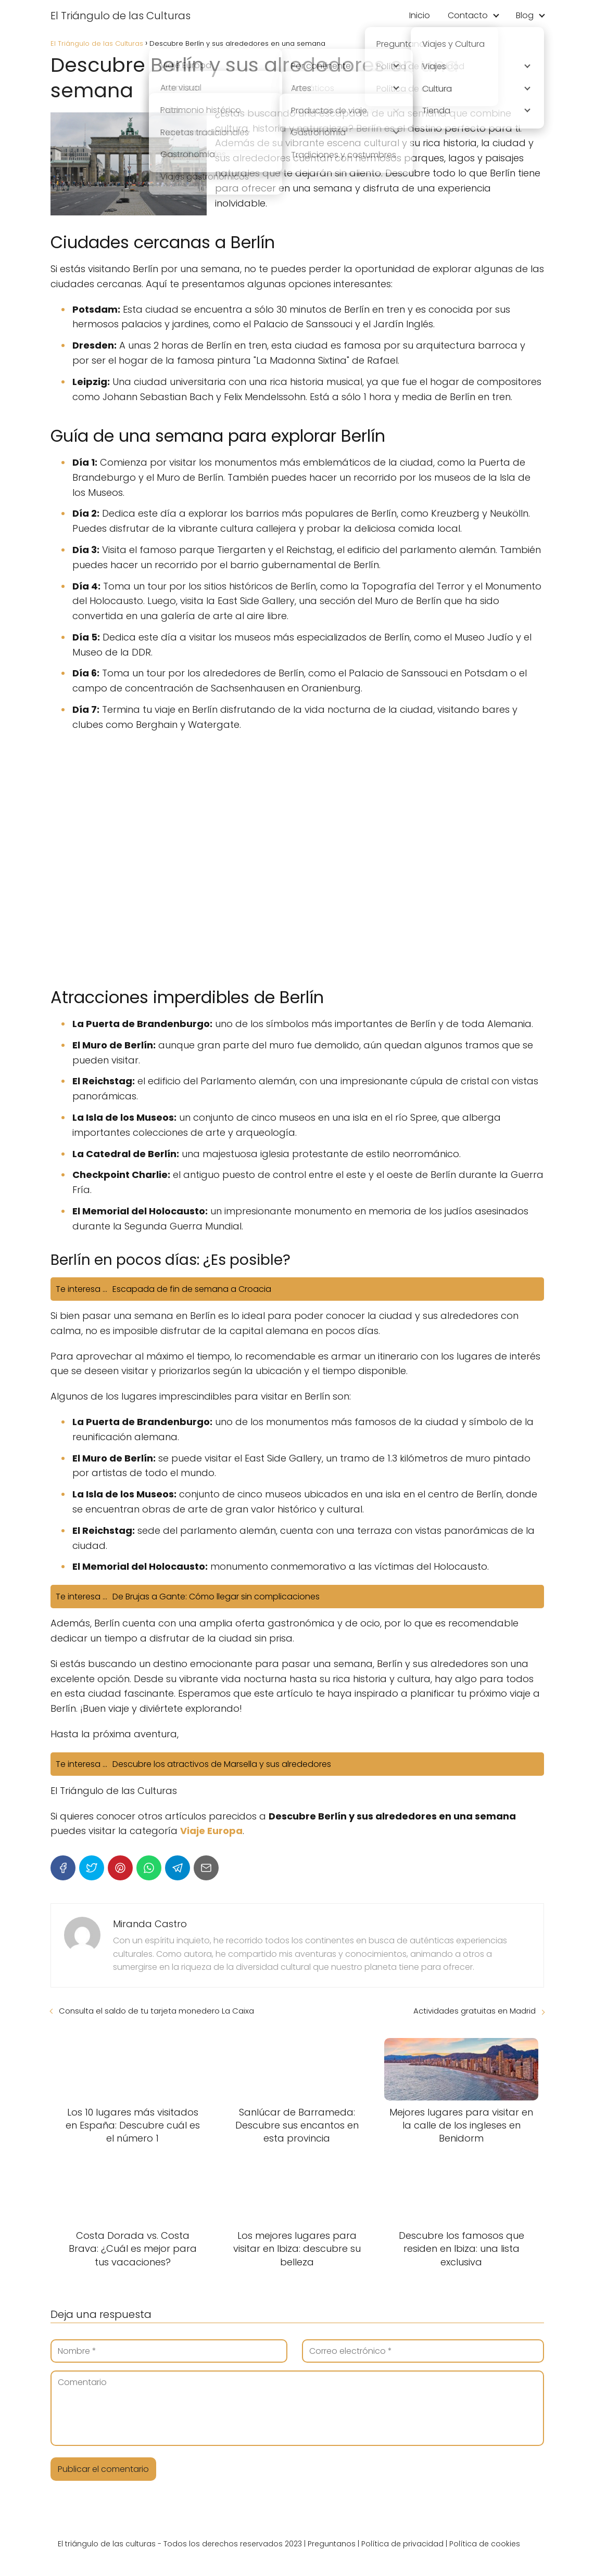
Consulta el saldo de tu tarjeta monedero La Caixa (156, 2010)
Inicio (419, 15)
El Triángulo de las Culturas (120, 15)
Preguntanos (332, 2544)
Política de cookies (484, 2544)
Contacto (468, 15)
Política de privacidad (402, 2544)
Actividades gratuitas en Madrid (474, 2010)
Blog (525, 15)
